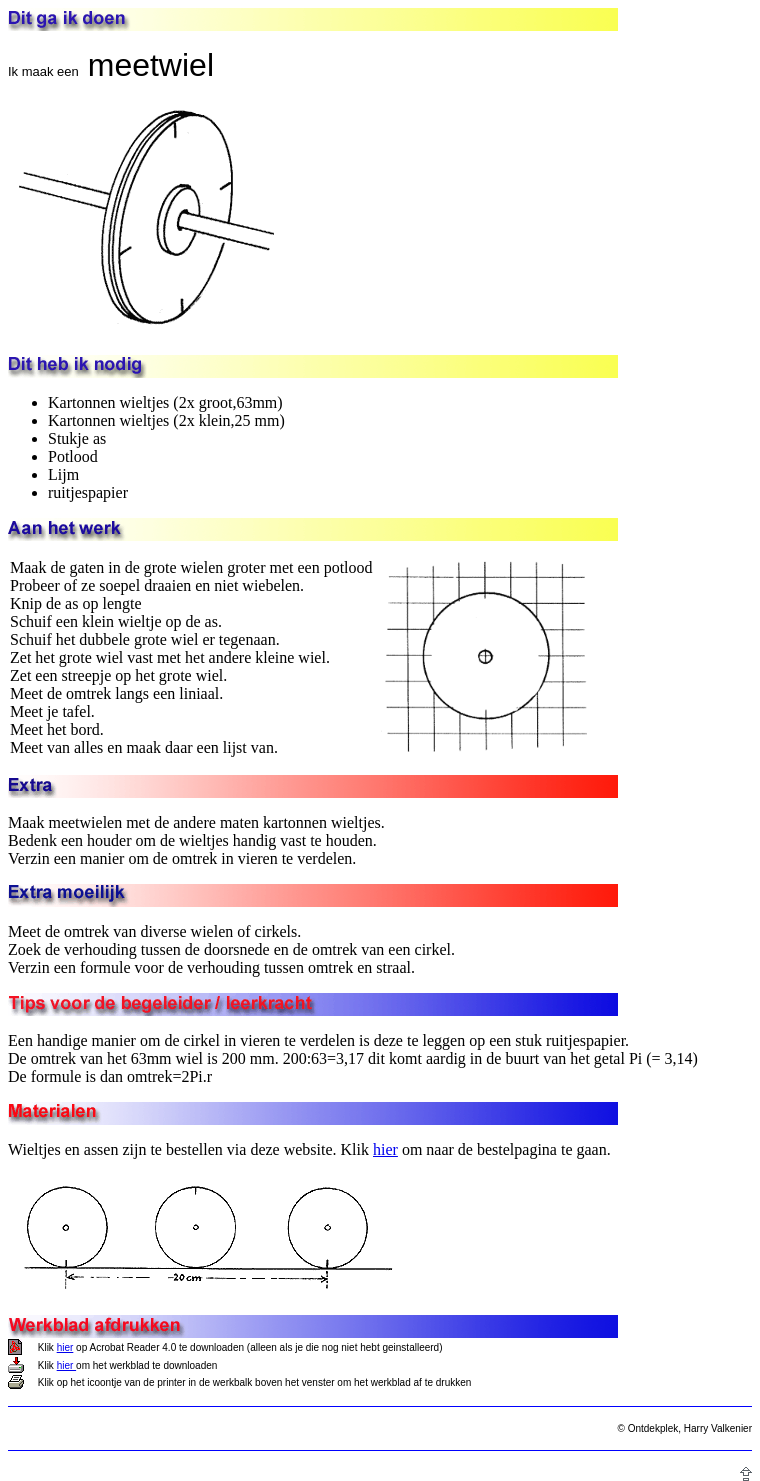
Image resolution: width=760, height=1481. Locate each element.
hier (385, 1149)
